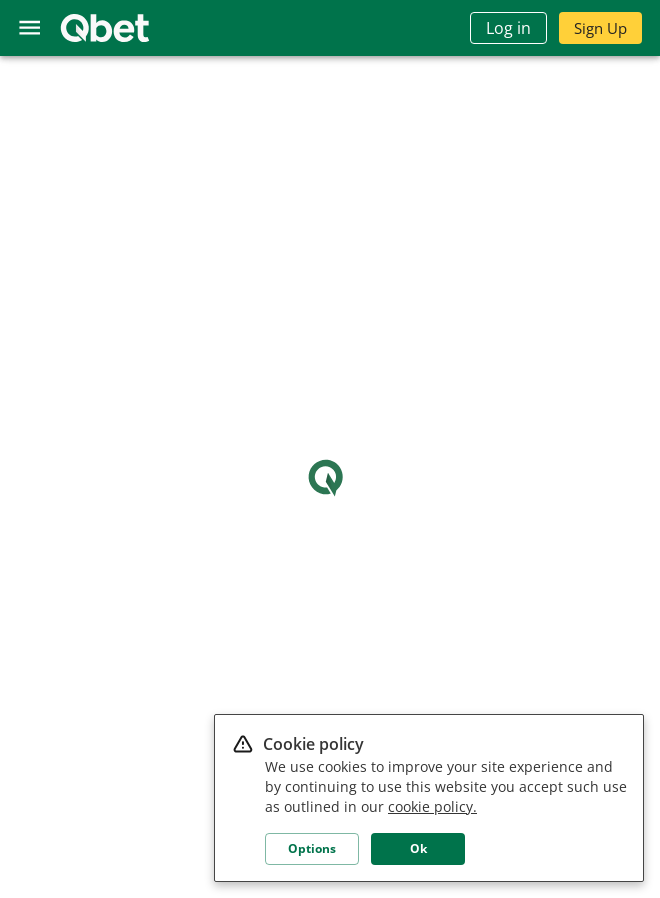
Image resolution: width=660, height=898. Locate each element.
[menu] (29, 27)
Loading (330, 477)
